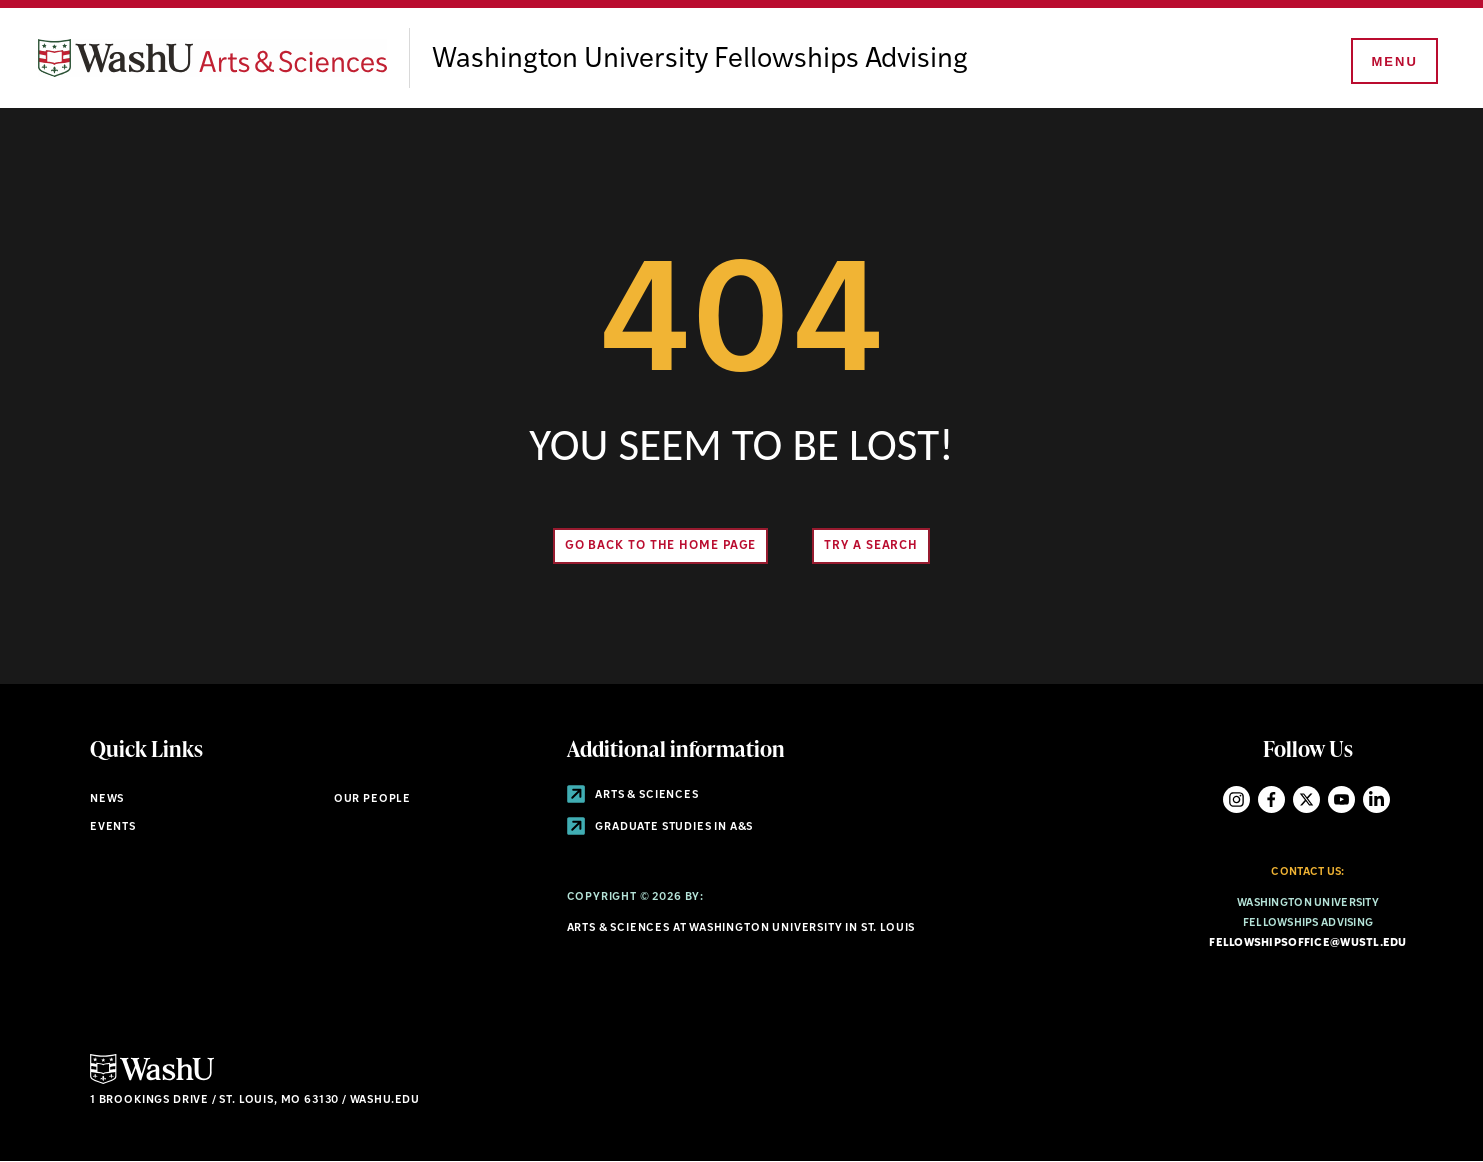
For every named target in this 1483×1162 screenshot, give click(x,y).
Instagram (1236, 799)
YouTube (1341, 799)
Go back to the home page (661, 546)
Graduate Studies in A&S (660, 827)
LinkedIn (1376, 799)
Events (113, 827)
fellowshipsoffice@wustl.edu (1307, 943)
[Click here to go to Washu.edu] (152, 1081)
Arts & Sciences (633, 795)
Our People (372, 799)
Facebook (1271, 799)
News (107, 799)
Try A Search (871, 546)
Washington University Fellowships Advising (700, 60)
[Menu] (1393, 62)
